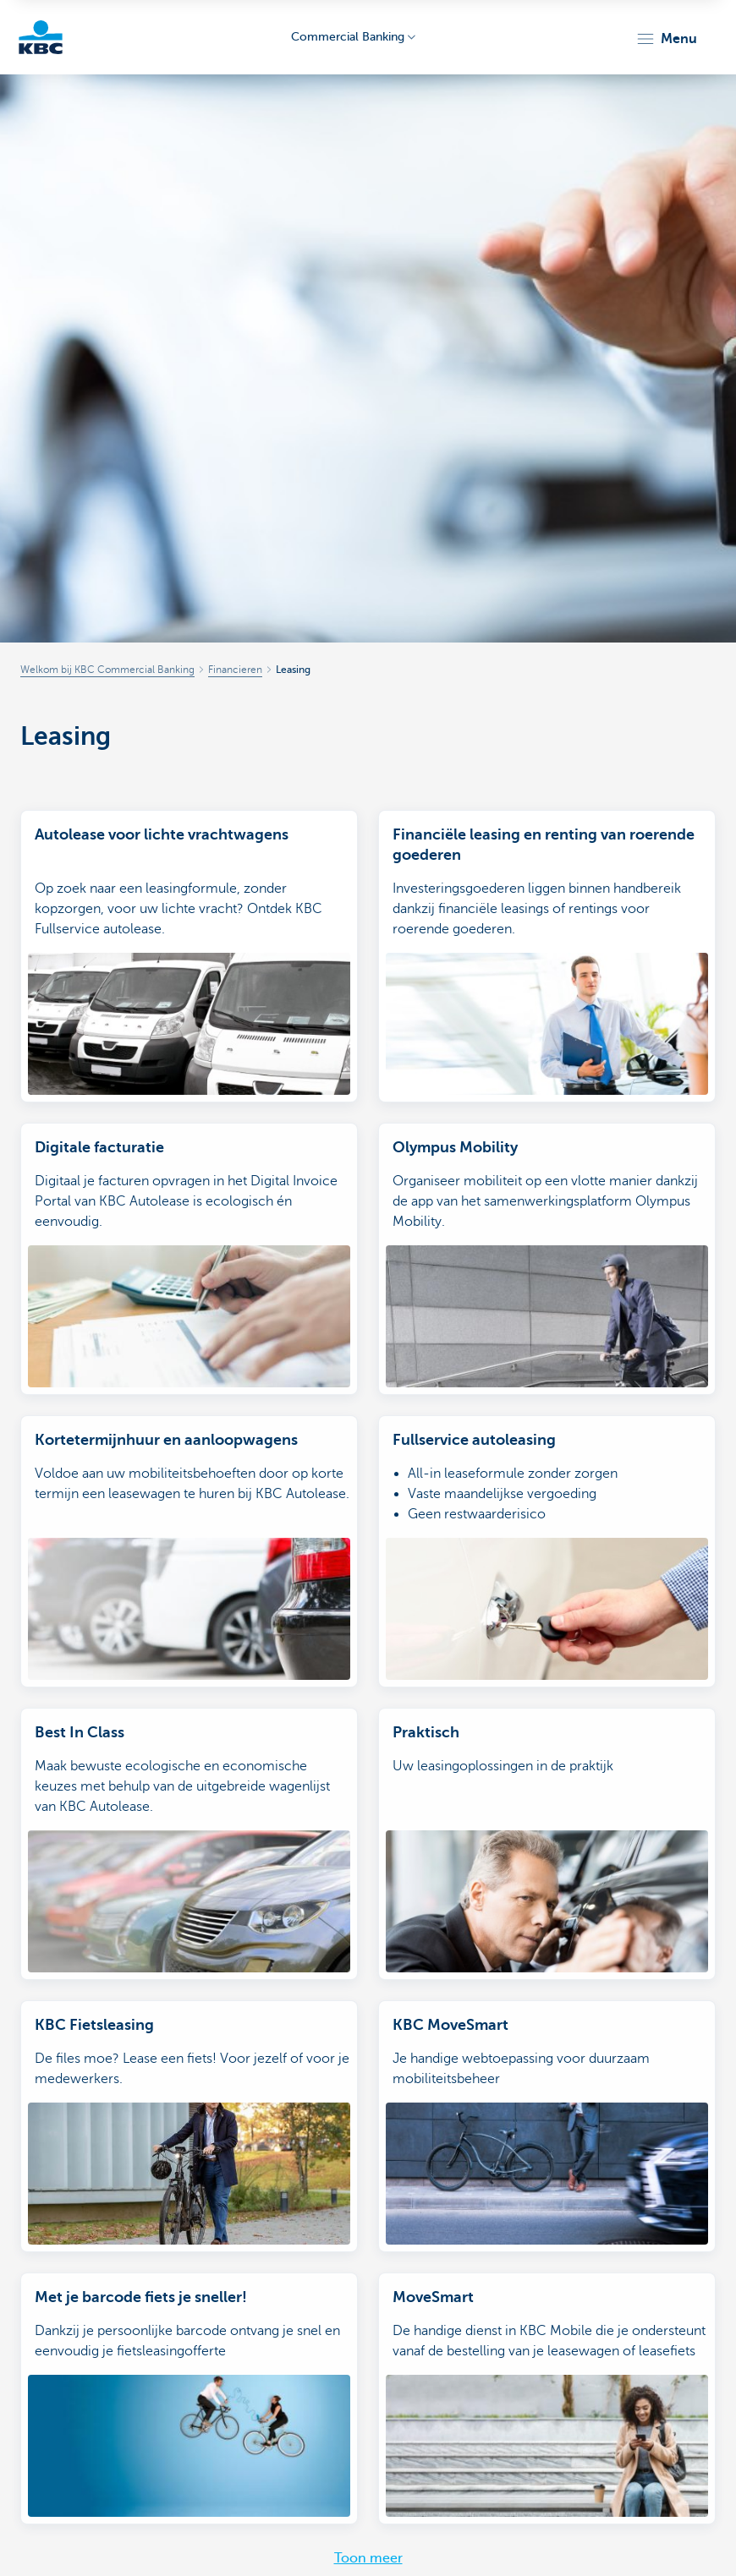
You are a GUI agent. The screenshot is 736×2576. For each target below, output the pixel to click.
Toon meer (368, 2558)
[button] (666, 39)
